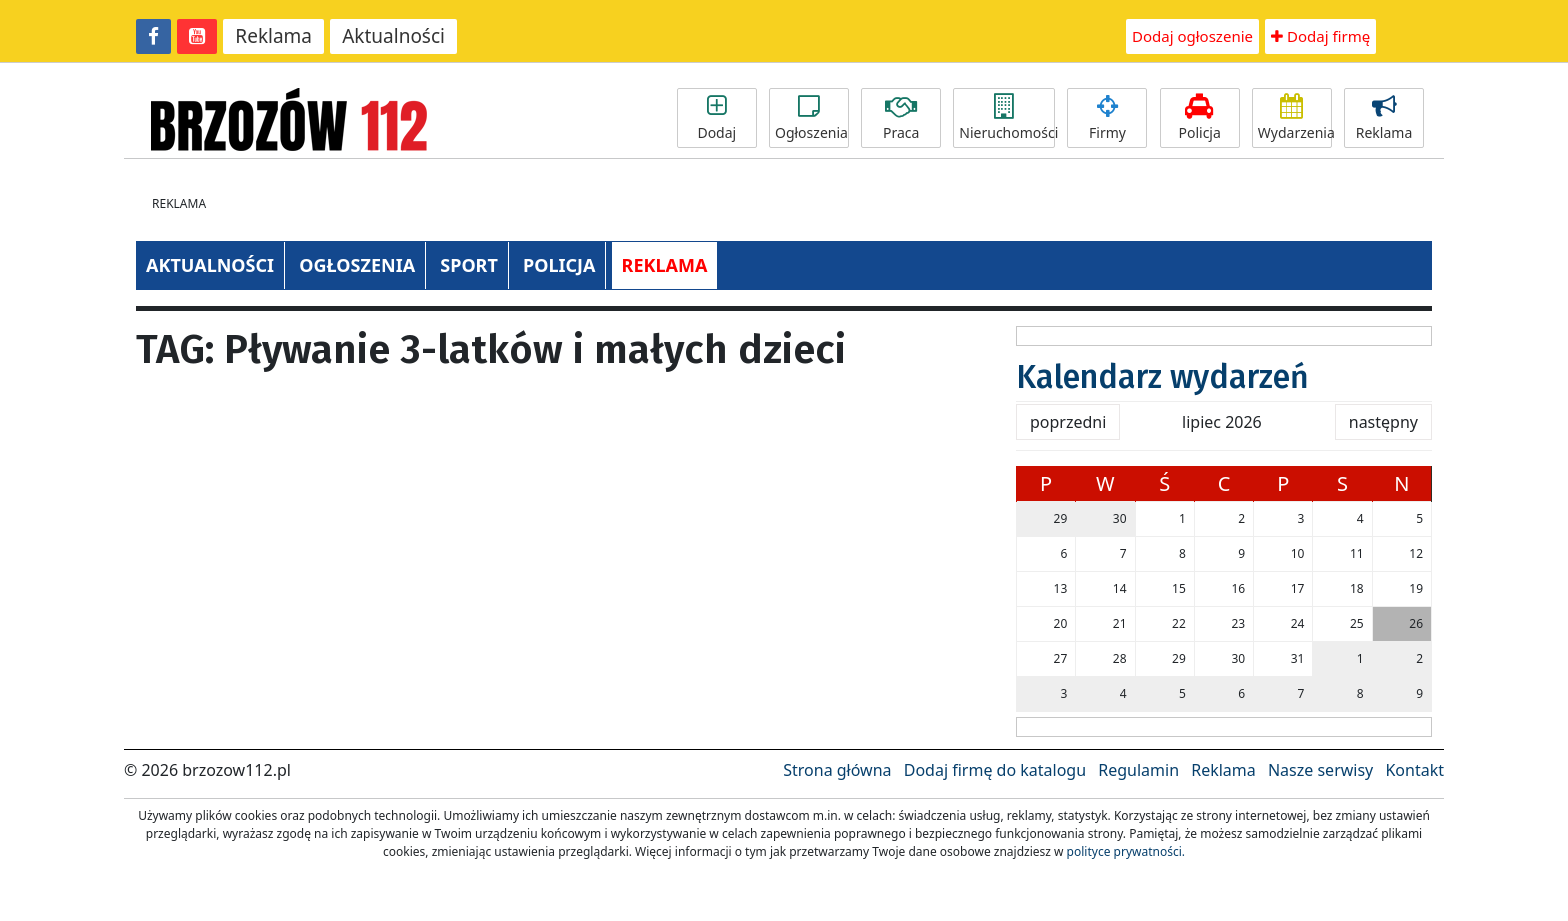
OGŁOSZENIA (357, 265)
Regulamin (1138, 770)
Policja (1200, 118)
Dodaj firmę (1320, 36)
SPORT (469, 265)
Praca (901, 118)
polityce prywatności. (1126, 851)
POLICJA (559, 265)
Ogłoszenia (811, 118)
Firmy (1107, 118)
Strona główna (837, 770)
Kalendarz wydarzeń (1162, 377)
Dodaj (717, 118)
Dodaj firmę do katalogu (995, 770)
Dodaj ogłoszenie (1192, 36)
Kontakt (1414, 770)
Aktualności (393, 36)
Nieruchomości (1007, 118)
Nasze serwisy (1320, 770)
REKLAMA (665, 265)
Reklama (273, 36)
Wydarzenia (1295, 118)
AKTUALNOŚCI (210, 265)
